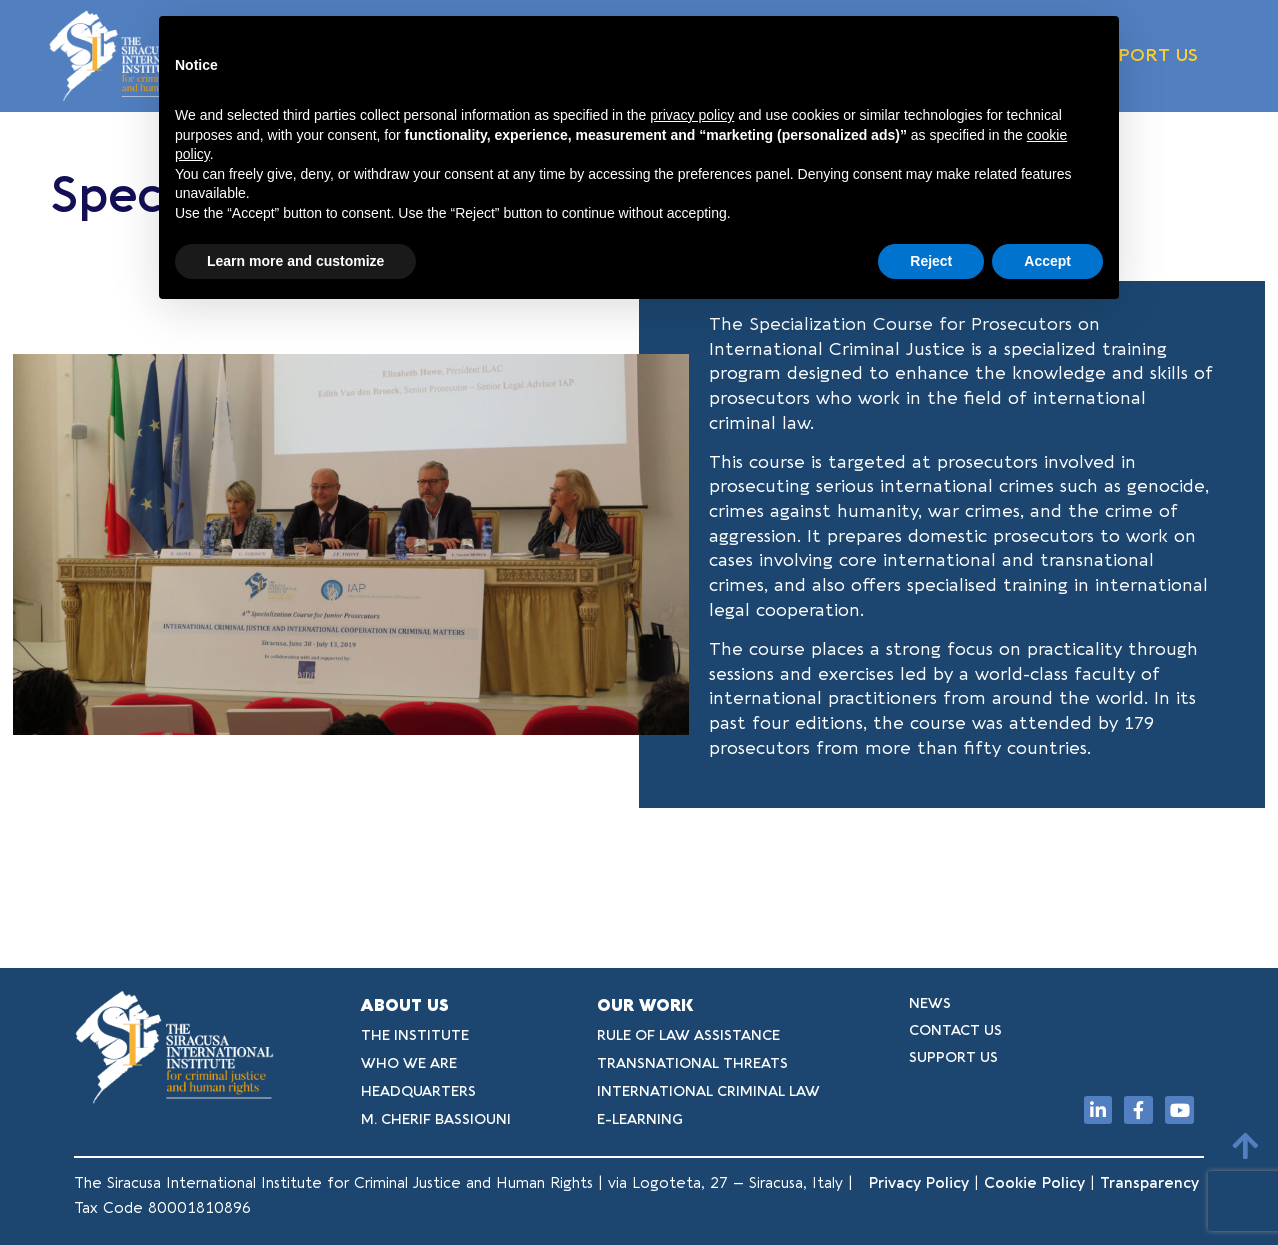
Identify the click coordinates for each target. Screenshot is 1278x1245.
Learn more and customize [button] (295, 261)
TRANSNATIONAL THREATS (692, 1063)
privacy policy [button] (692, 115)
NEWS (930, 1003)
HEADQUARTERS (418, 1091)
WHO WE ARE (409, 1063)
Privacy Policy (919, 1183)
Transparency (1152, 1183)
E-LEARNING (640, 1119)
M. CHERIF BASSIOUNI (436, 1119)
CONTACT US (955, 1030)
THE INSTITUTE (415, 1035)
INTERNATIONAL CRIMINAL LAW (708, 1091)
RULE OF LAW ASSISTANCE (688, 1035)
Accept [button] (1047, 261)
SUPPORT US (1141, 55)
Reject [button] (931, 261)
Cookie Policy (1034, 1183)
